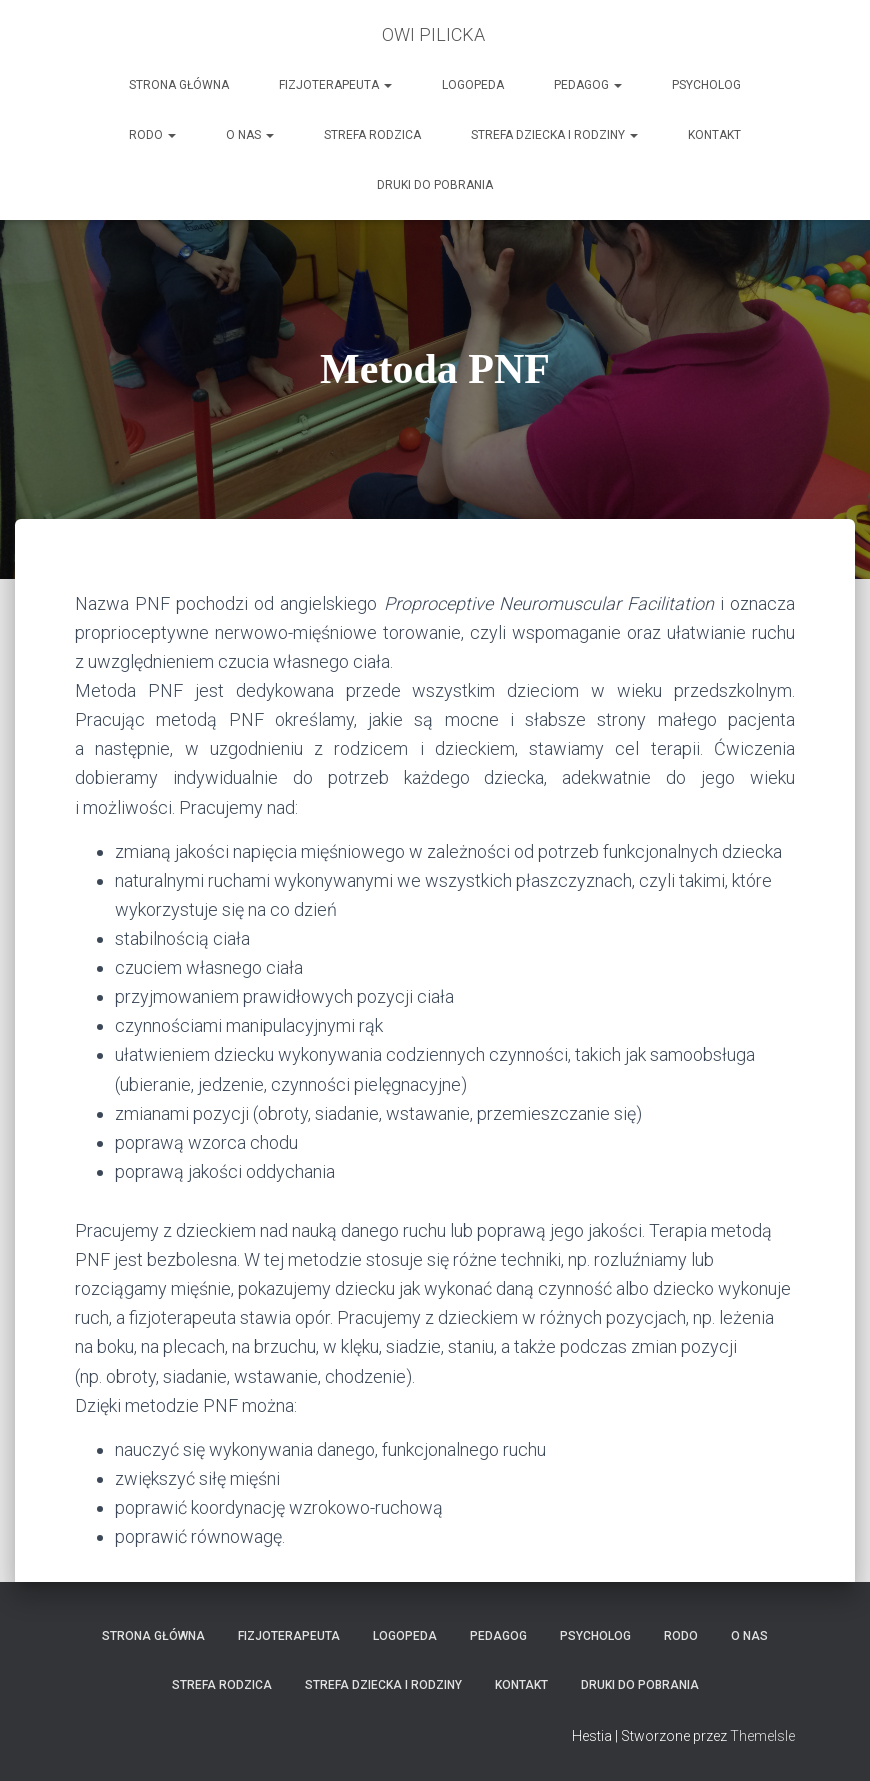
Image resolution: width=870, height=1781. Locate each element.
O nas (250, 135)
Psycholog (706, 85)
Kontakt (714, 135)
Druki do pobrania (435, 185)
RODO (152, 135)
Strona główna (179, 85)
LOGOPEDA (473, 85)
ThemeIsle (762, 1736)
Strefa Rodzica (372, 135)
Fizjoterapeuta (335, 85)
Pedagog (588, 85)
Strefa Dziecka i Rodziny (554, 135)
